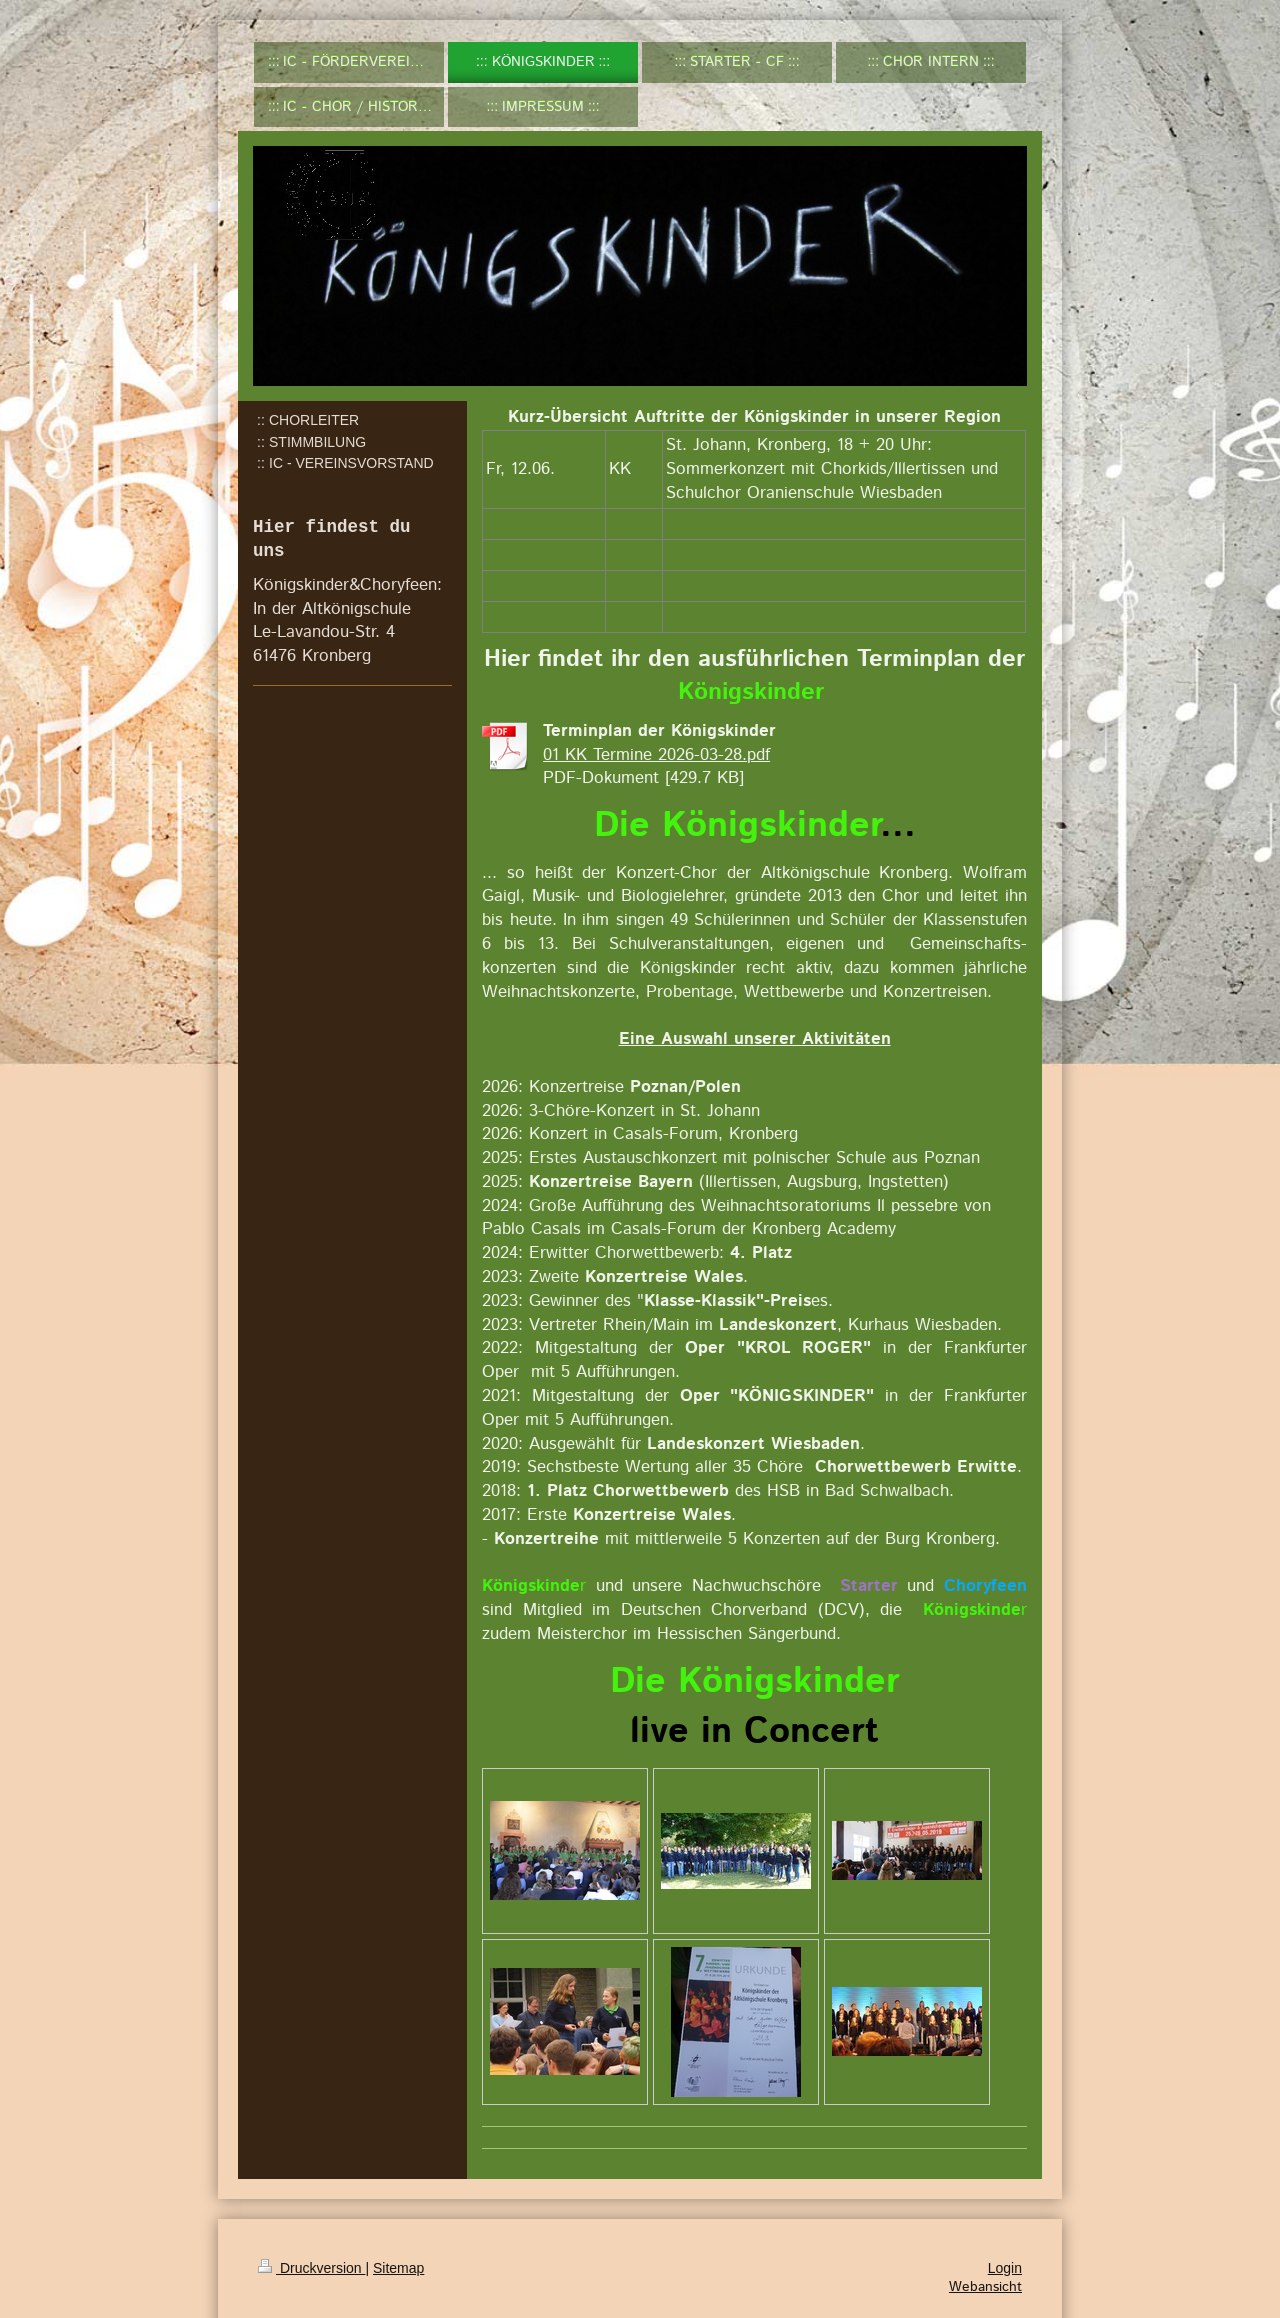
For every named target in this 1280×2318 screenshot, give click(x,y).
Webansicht (985, 2287)
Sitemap (398, 2268)
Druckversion (311, 2268)
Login (1005, 2268)
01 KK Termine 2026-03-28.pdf (656, 755)
